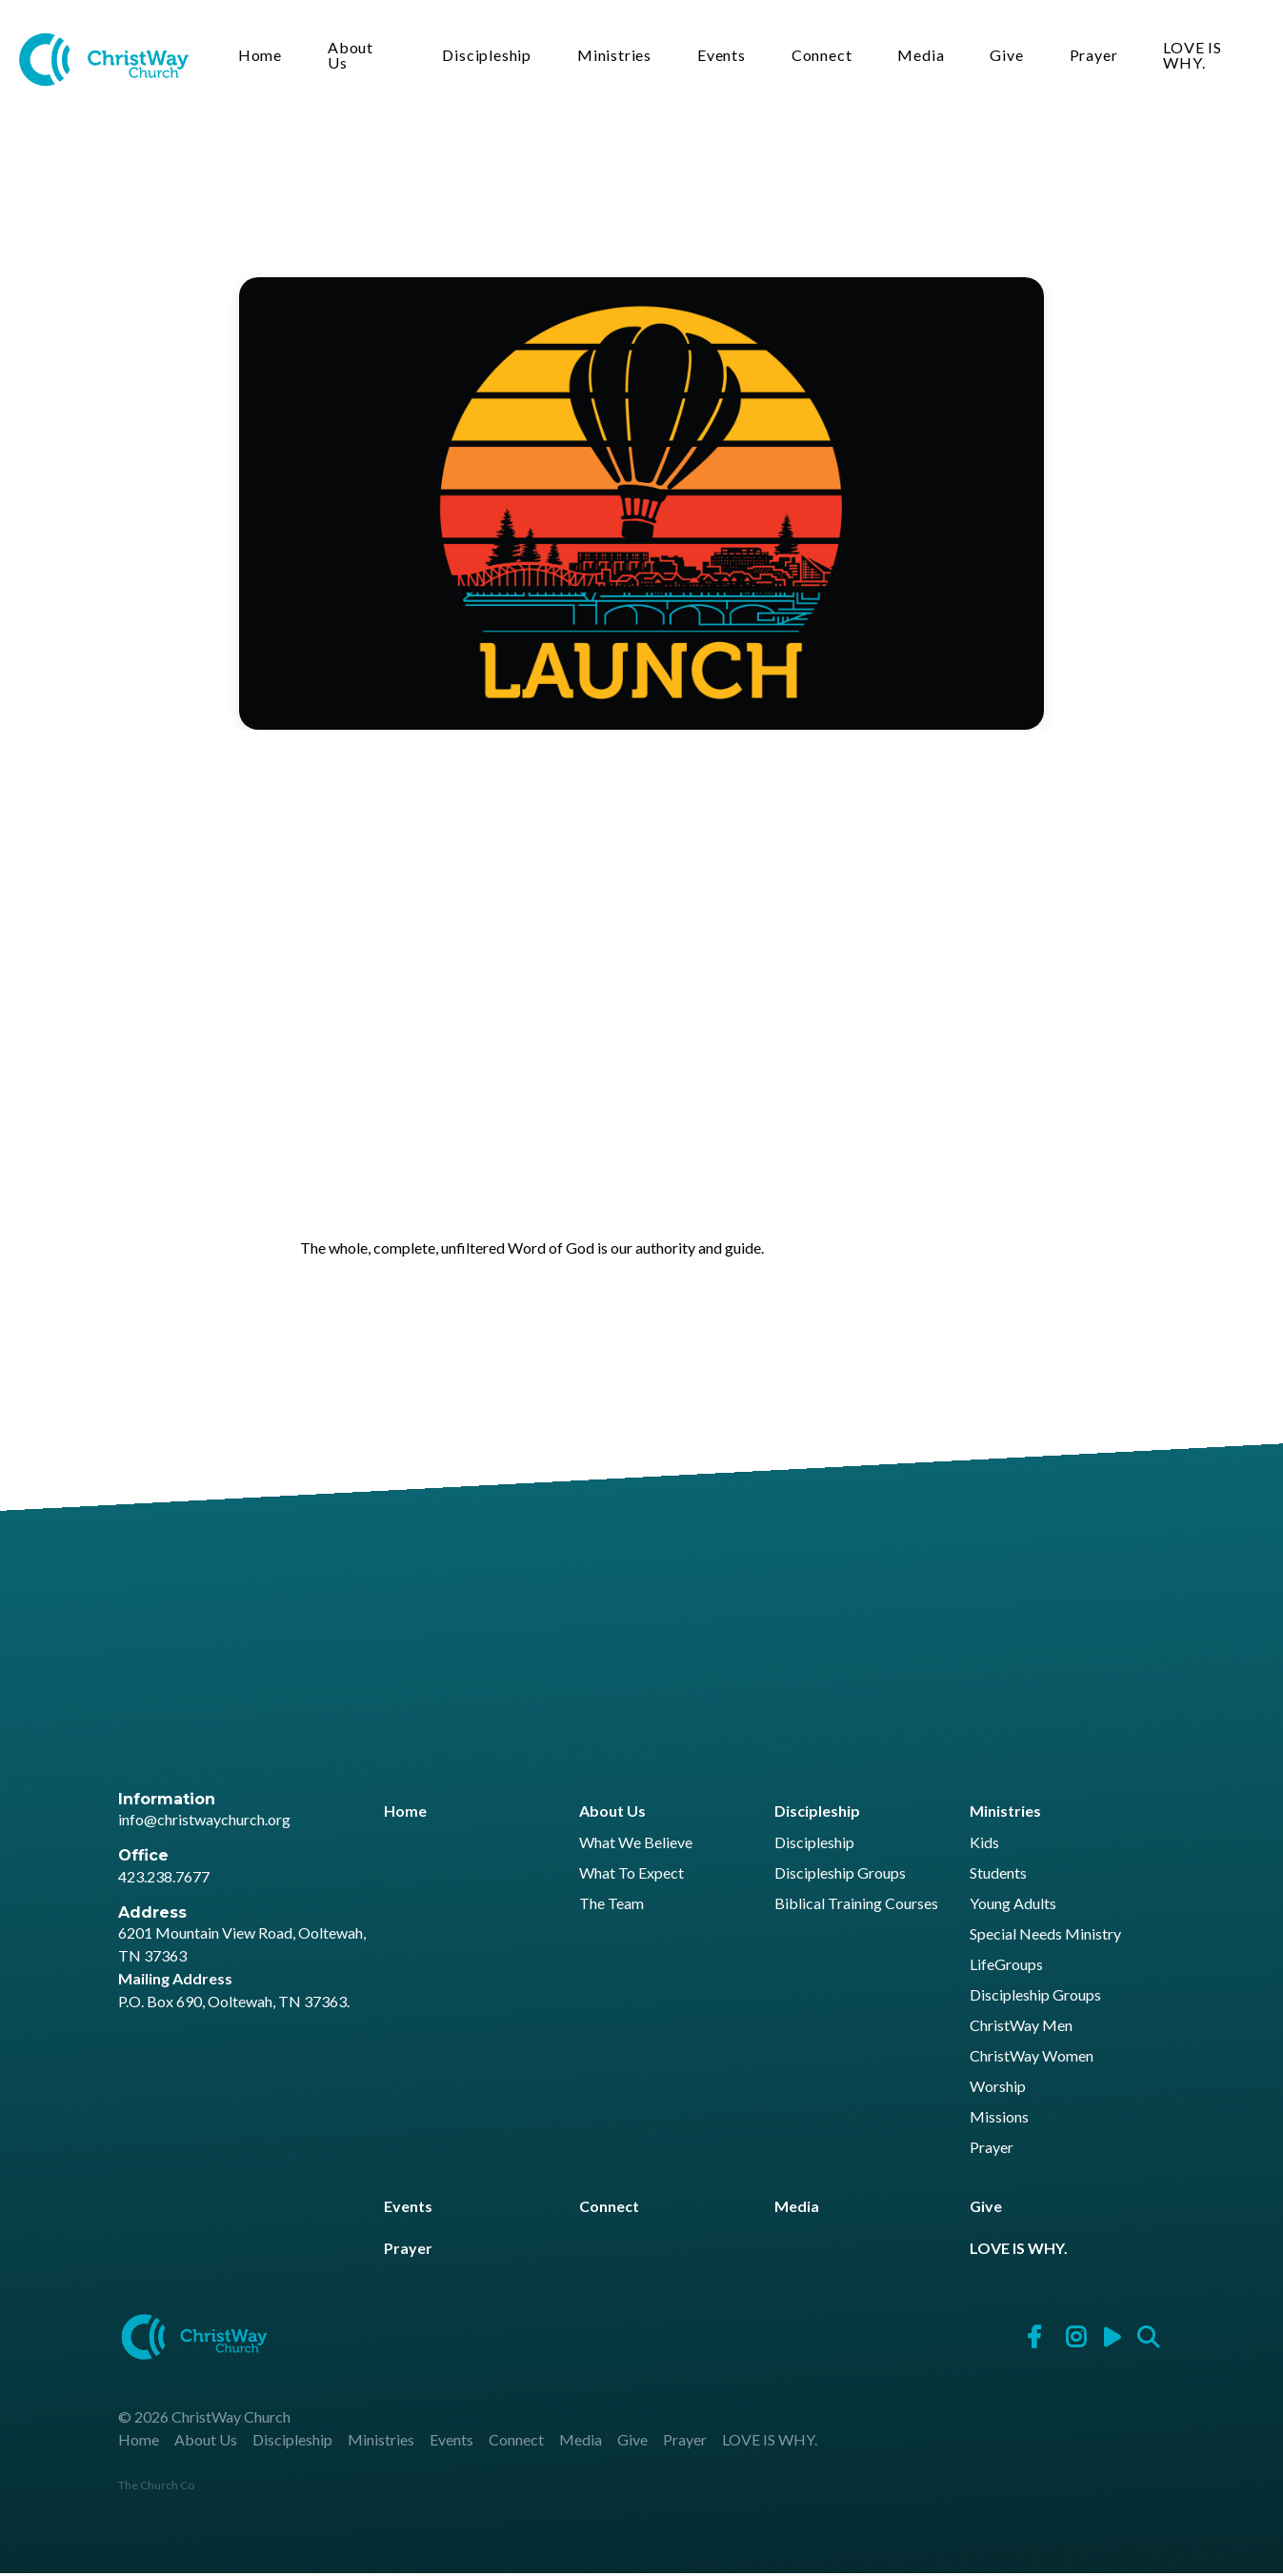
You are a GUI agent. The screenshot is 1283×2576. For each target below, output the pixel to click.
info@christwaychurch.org (204, 1822)
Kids (984, 1846)
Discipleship (490, 58)
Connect (825, 58)
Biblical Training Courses (856, 1907)
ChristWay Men (1021, 2029)
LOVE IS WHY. (1196, 57)
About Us (356, 57)
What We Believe (635, 1846)
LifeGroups (1006, 1968)
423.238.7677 (164, 1879)
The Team (611, 1907)
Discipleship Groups (840, 1876)
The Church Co (156, 2488)
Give (1010, 58)
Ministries (618, 58)
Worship (998, 2090)
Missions (999, 2120)
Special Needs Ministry (1045, 1937)
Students (998, 1876)
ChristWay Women (1031, 2059)
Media (924, 58)
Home (266, 58)
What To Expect (631, 1876)
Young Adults (1013, 1907)
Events (725, 58)
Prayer (1097, 58)
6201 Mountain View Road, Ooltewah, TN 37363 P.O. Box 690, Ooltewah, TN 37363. (242, 1969)
